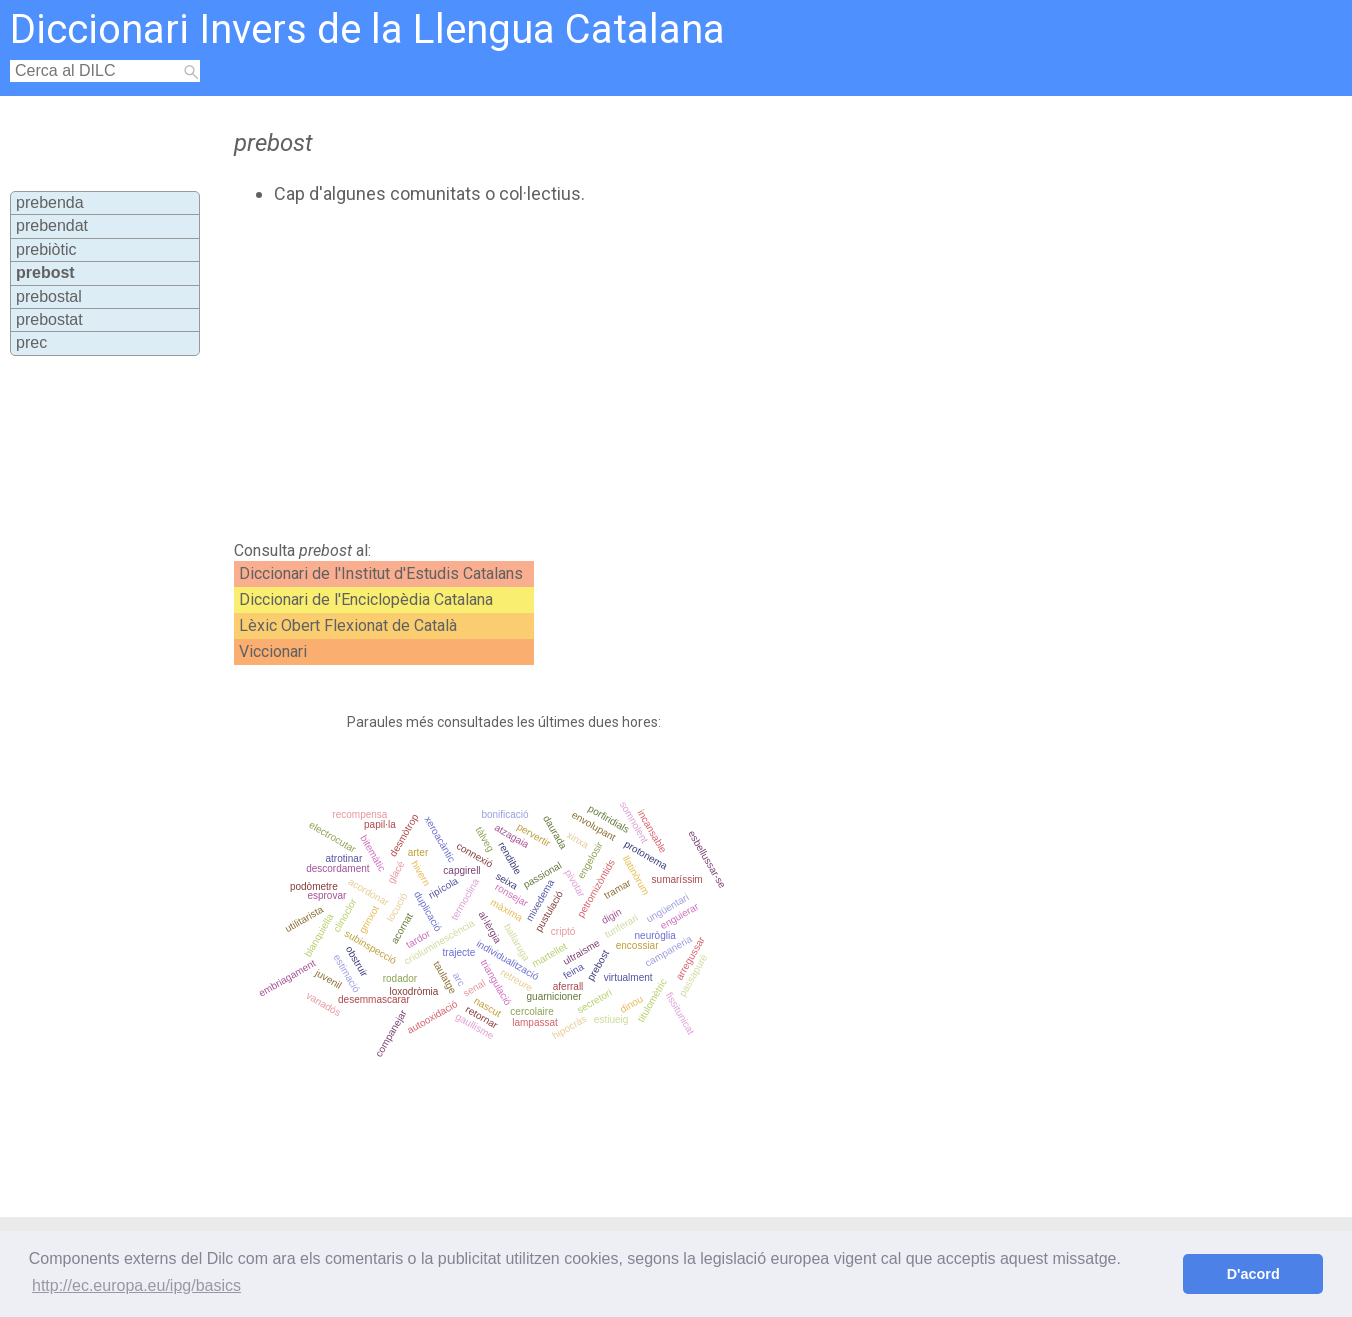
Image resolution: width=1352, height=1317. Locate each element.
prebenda (50, 202)
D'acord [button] (1253, 1274)
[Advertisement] (614, 373)
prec (31, 342)
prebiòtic (46, 249)
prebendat (52, 225)
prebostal (49, 296)
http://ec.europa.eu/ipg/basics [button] (136, 1285)
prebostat (49, 319)
